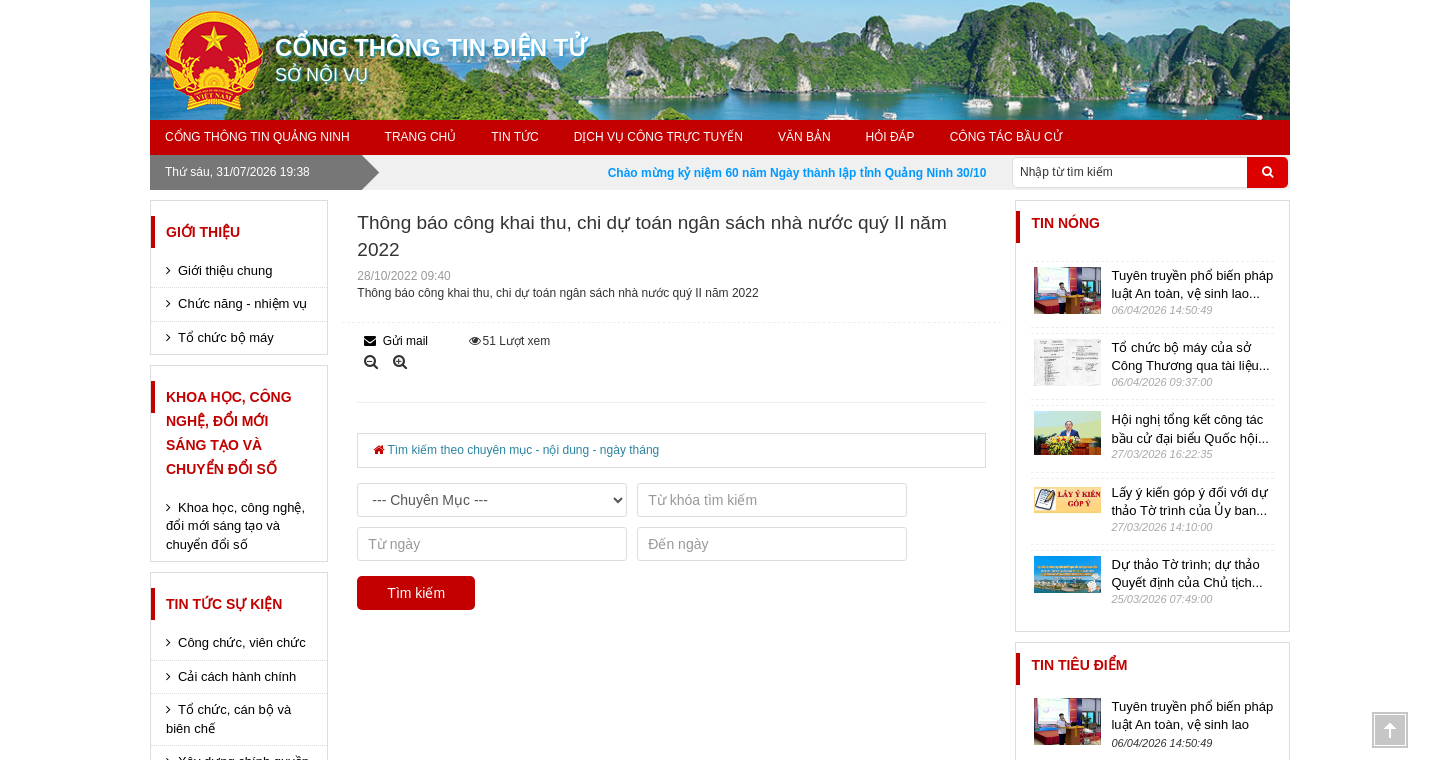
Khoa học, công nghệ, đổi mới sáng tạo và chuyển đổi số (229, 432)
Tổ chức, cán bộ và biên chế (228, 719)
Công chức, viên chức (242, 642)
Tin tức (514, 137)
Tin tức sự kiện (224, 604)
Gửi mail (396, 341)
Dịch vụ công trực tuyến (658, 137)
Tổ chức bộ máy (226, 337)
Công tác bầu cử (1006, 137)
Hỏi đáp (890, 137)
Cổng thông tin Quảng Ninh (257, 137)
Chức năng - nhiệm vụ (243, 303)
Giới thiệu (203, 232)
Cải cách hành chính (237, 676)
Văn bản (804, 137)
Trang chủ (421, 137)
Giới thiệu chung (225, 270)
